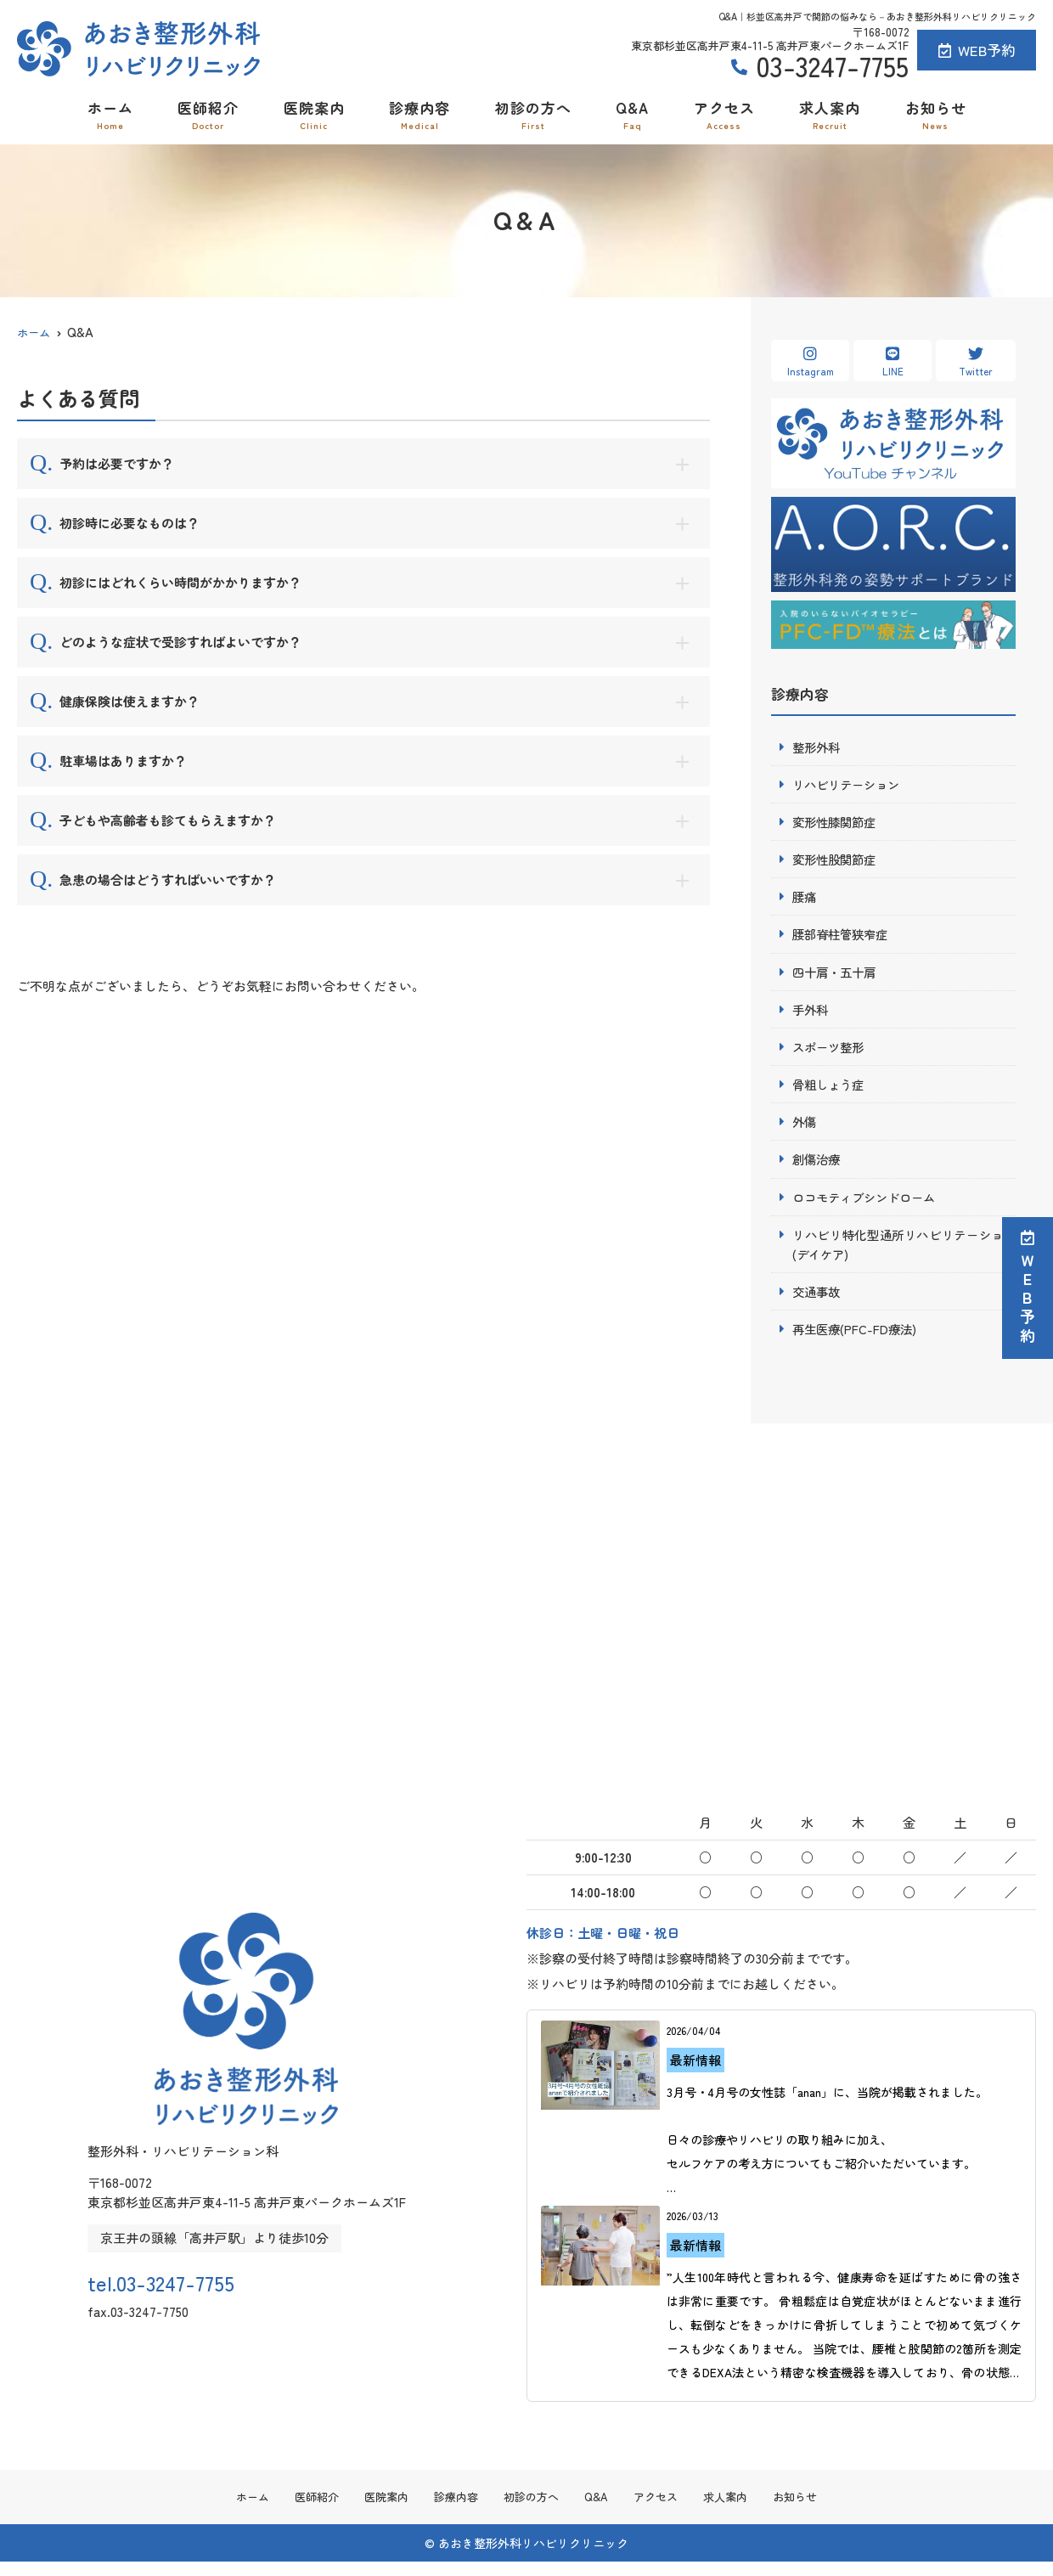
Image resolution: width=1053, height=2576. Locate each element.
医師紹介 (208, 114)
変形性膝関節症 (836, 823)
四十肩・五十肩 (836, 976)
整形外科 (817, 747)
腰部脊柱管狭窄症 (843, 938)
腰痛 (805, 900)
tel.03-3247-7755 (188, 2291)
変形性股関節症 (836, 862)
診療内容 (419, 114)
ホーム (110, 114)
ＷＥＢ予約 (1027, 1288)
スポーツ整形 (830, 1053)
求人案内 (829, 114)
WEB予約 (977, 49)
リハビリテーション (849, 785)
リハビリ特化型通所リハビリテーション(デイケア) (904, 1254)
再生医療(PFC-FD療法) (857, 1341)
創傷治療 (817, 1167)
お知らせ (935, 114)
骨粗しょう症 (830, 1091)
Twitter (976, 362)
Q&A (632, 114)
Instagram (810, 362)
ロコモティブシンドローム (868, 1206)
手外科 (811, 1014)
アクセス (724, 114)
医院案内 (314, 114)
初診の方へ (533, 114)
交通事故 (817, 1302)
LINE (892, 362)
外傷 (805, 1129)
